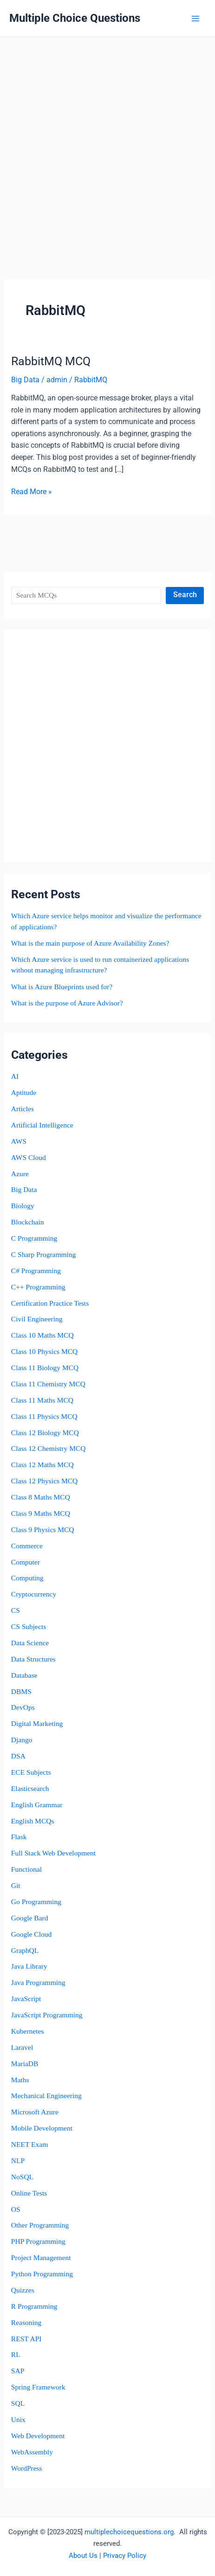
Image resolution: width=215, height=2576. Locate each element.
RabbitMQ (90, 380)
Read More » (31, 492)
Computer (25, 1562)
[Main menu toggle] (196, 18)
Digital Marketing (37, 1723)
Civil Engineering (37, 1319)
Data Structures (33, 1659)
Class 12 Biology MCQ (45, 1432)
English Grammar (37, 1805)
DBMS (21, 1691)
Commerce (27, 1546)
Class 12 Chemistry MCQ (48, 1448)
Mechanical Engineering (46, 2095)
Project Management (41, 2257)
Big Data (24, 1189)
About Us (83, 2555)
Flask (19, 1837)
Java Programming (38, 1982)
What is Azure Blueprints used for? (61, 987)
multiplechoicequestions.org (129, 2532)
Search (185, 595)
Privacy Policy (124, 2555)
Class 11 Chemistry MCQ (48, 1384)
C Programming (34, 1238)
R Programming (34, 2306)
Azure (20, 1174)
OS (15, 2209)
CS (15, 1610)
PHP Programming (38, 2241)
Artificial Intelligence (42, 1125)
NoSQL (22, 2177)
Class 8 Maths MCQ (40, 1497)
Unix (18, 2419)
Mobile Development (41, 2128)
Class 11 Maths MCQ (42, 1400)
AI (15, 1076)
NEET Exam (29, 2144)
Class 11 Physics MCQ (44, 1416)
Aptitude (23, 1092)
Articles (22, 1109)
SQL (18, 2403)
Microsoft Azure (35, 2112)
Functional (26, 1869)
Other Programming (40, 2225)
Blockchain (27, 1222)
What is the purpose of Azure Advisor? (67, 1003)
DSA (18, 1756)
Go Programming (36, 1902)
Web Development (38, 2436)
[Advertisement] (102, 144)
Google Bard (29, 1918)
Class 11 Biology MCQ (44, 1368)
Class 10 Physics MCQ (44, 1351)
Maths (20, 2080)
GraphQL (25, 1950)
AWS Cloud (28, 1157)
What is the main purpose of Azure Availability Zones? (90, 943)
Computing (27, 1578)
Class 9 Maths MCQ (40, 1513)
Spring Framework (38, 2387)
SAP (17, 2371)
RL (15, 2354)
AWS (18, 1141)
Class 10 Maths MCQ (42, 1335)
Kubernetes (27, 2031)
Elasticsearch (30, 1788)
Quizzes (22, 2290)
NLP (18, 2160)
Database (24, 1675)
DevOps (23, 1707)
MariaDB (25, 2063)
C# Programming (36, 1271)
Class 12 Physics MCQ (44, 1481)
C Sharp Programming (43, 1254)
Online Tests (29, 2193)
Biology (22, 1206)
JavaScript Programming (47, 2015)
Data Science (30, 1643)
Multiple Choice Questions (74, 18)
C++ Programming (38, 1287)
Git (15, 1885)
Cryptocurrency (33, 1594)
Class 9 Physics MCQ (42, 1529)
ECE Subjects (31, 1772)
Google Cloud (31, 1934)
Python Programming (42, 2274)
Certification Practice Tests (50, 1303)
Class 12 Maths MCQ (42, 1464)
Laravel (22, 2047)
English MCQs (32, 1821)
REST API (26, 2339)
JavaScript (26, 1999)
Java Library (29, 1966)
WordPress (26, 2468)
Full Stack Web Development (53, 1853)
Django (22, 1740)
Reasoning (26, 2322)
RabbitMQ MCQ (51, 361)
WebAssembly (32, 2452)
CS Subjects (28, 1626)
